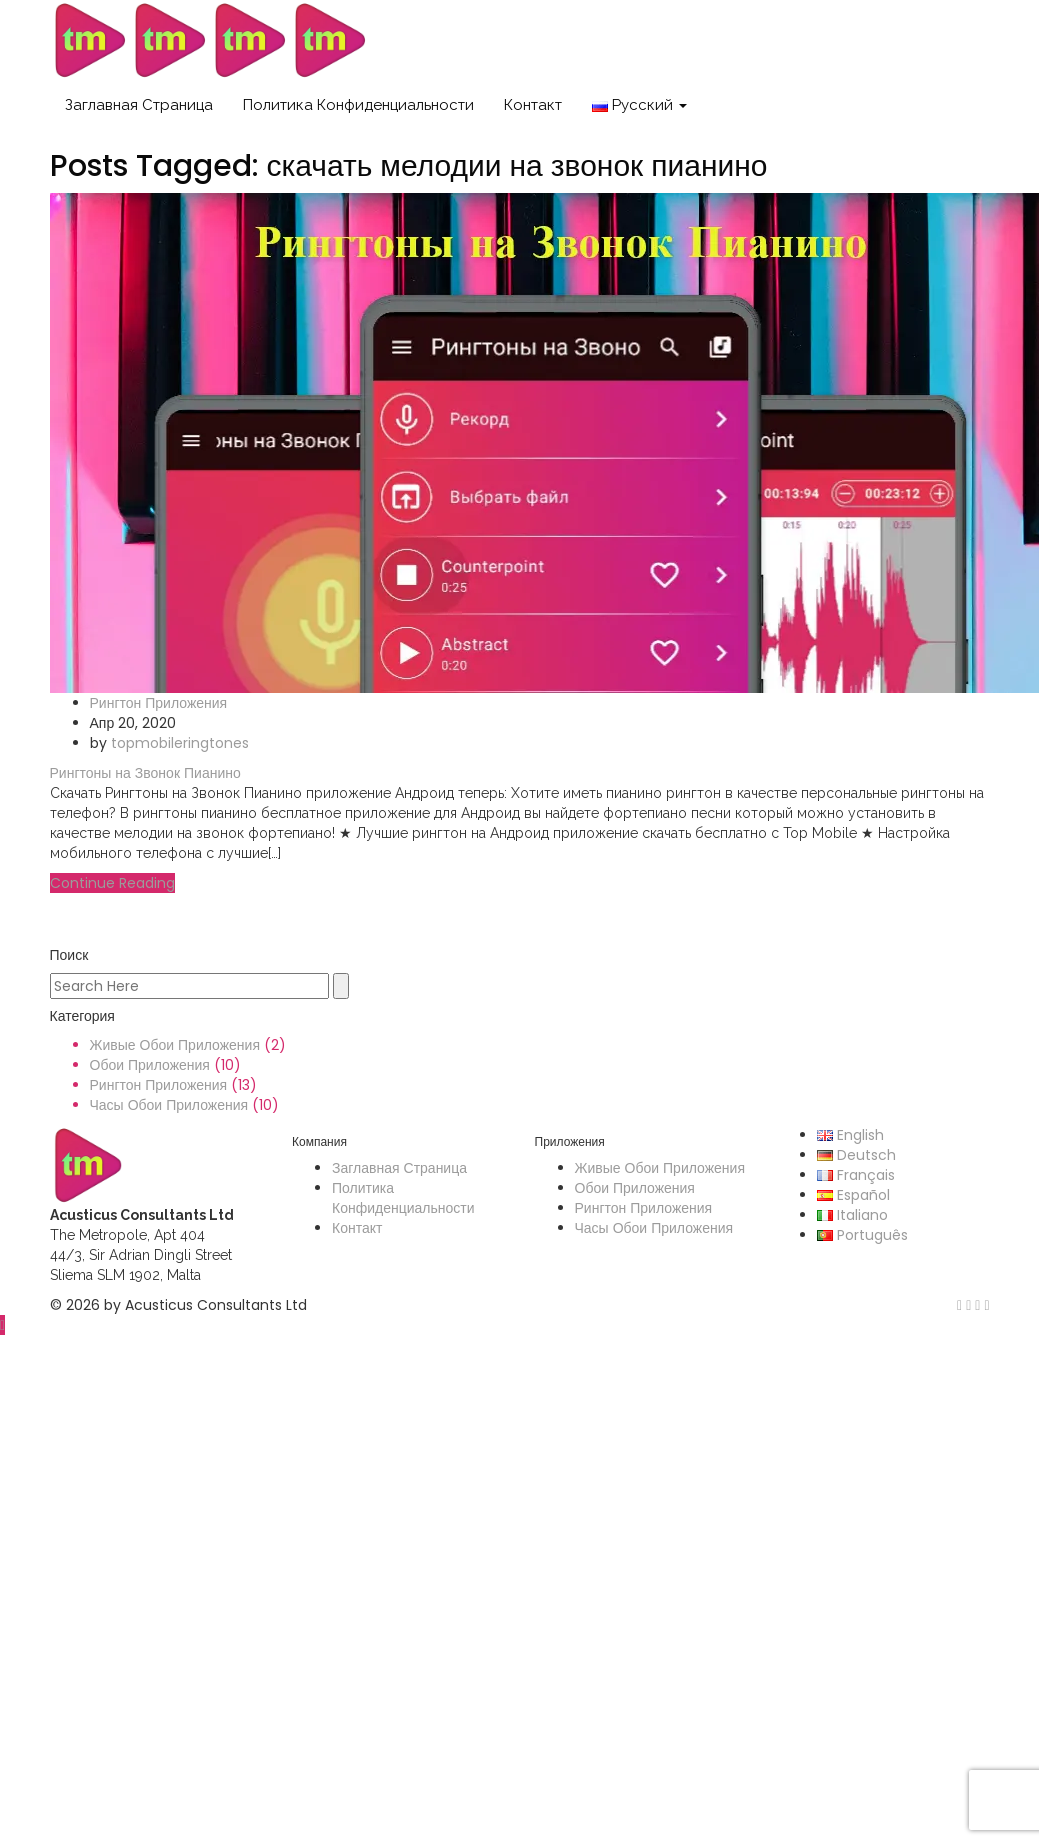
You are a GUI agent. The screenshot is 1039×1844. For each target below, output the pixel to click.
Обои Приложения (150, 1065)
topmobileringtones (180, 743)
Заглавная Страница (139, 105)
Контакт (533, 105)
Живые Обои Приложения (175, 1045)
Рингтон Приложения (159, 703)
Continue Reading (112, 883)
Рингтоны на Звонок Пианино (145, 773)
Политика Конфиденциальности (358, 105)
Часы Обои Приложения (169, 1105)
